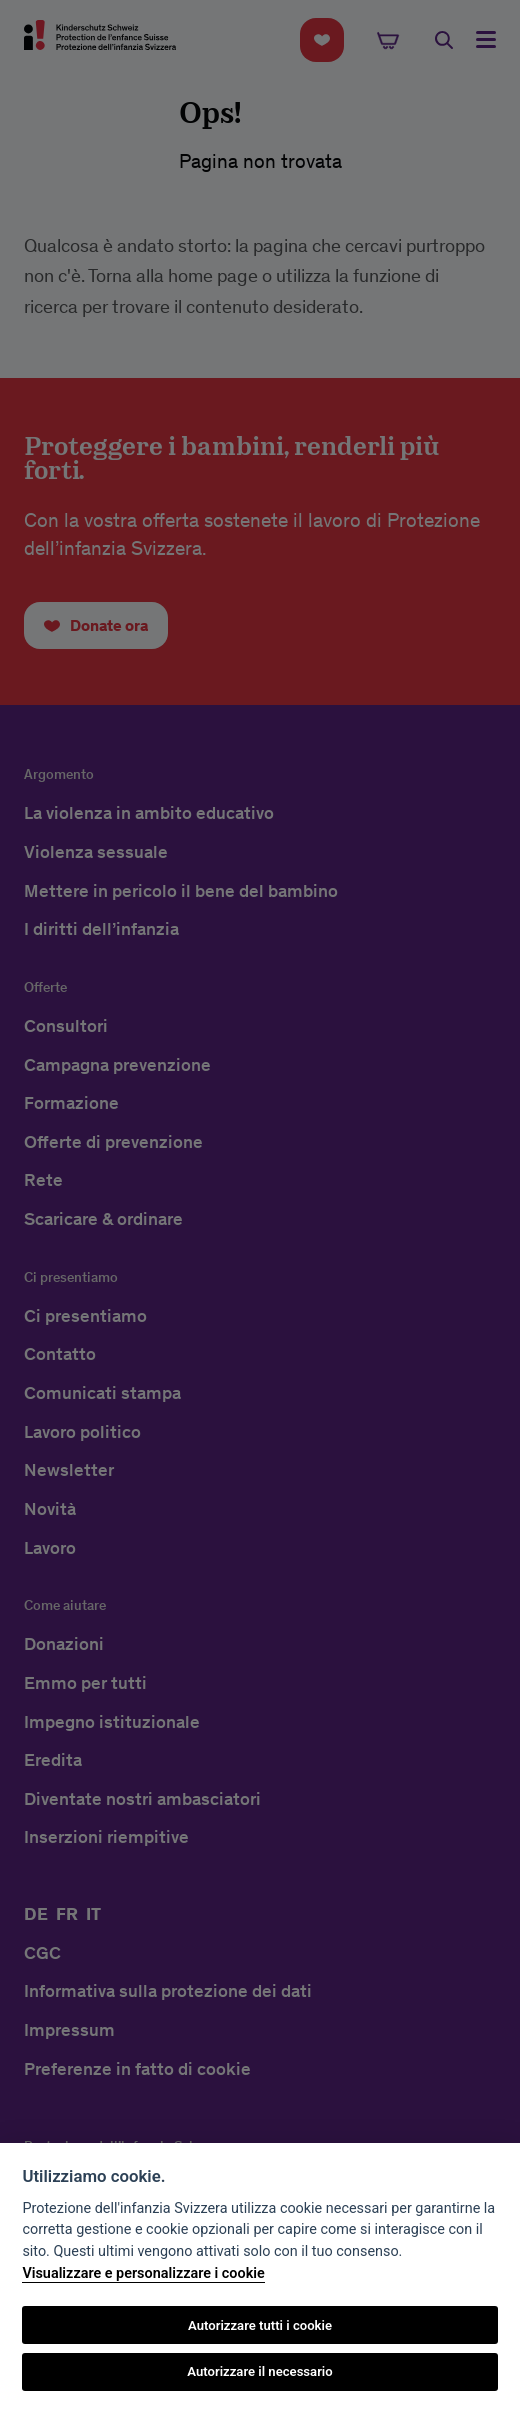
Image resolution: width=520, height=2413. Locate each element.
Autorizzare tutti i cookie (260, 2325)
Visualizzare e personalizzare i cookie (143, 2273)
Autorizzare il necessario (259, 2371)
